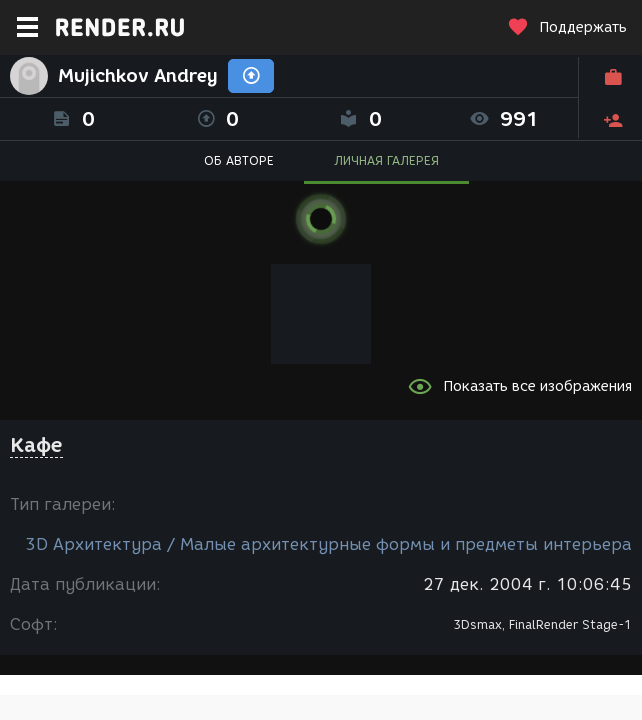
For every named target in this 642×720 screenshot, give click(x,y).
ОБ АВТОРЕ (239, 160)
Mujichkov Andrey (138, 76)
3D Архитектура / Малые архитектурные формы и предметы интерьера (328, 544)
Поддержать (567, 27)
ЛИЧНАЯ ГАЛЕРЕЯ (386, 160)
